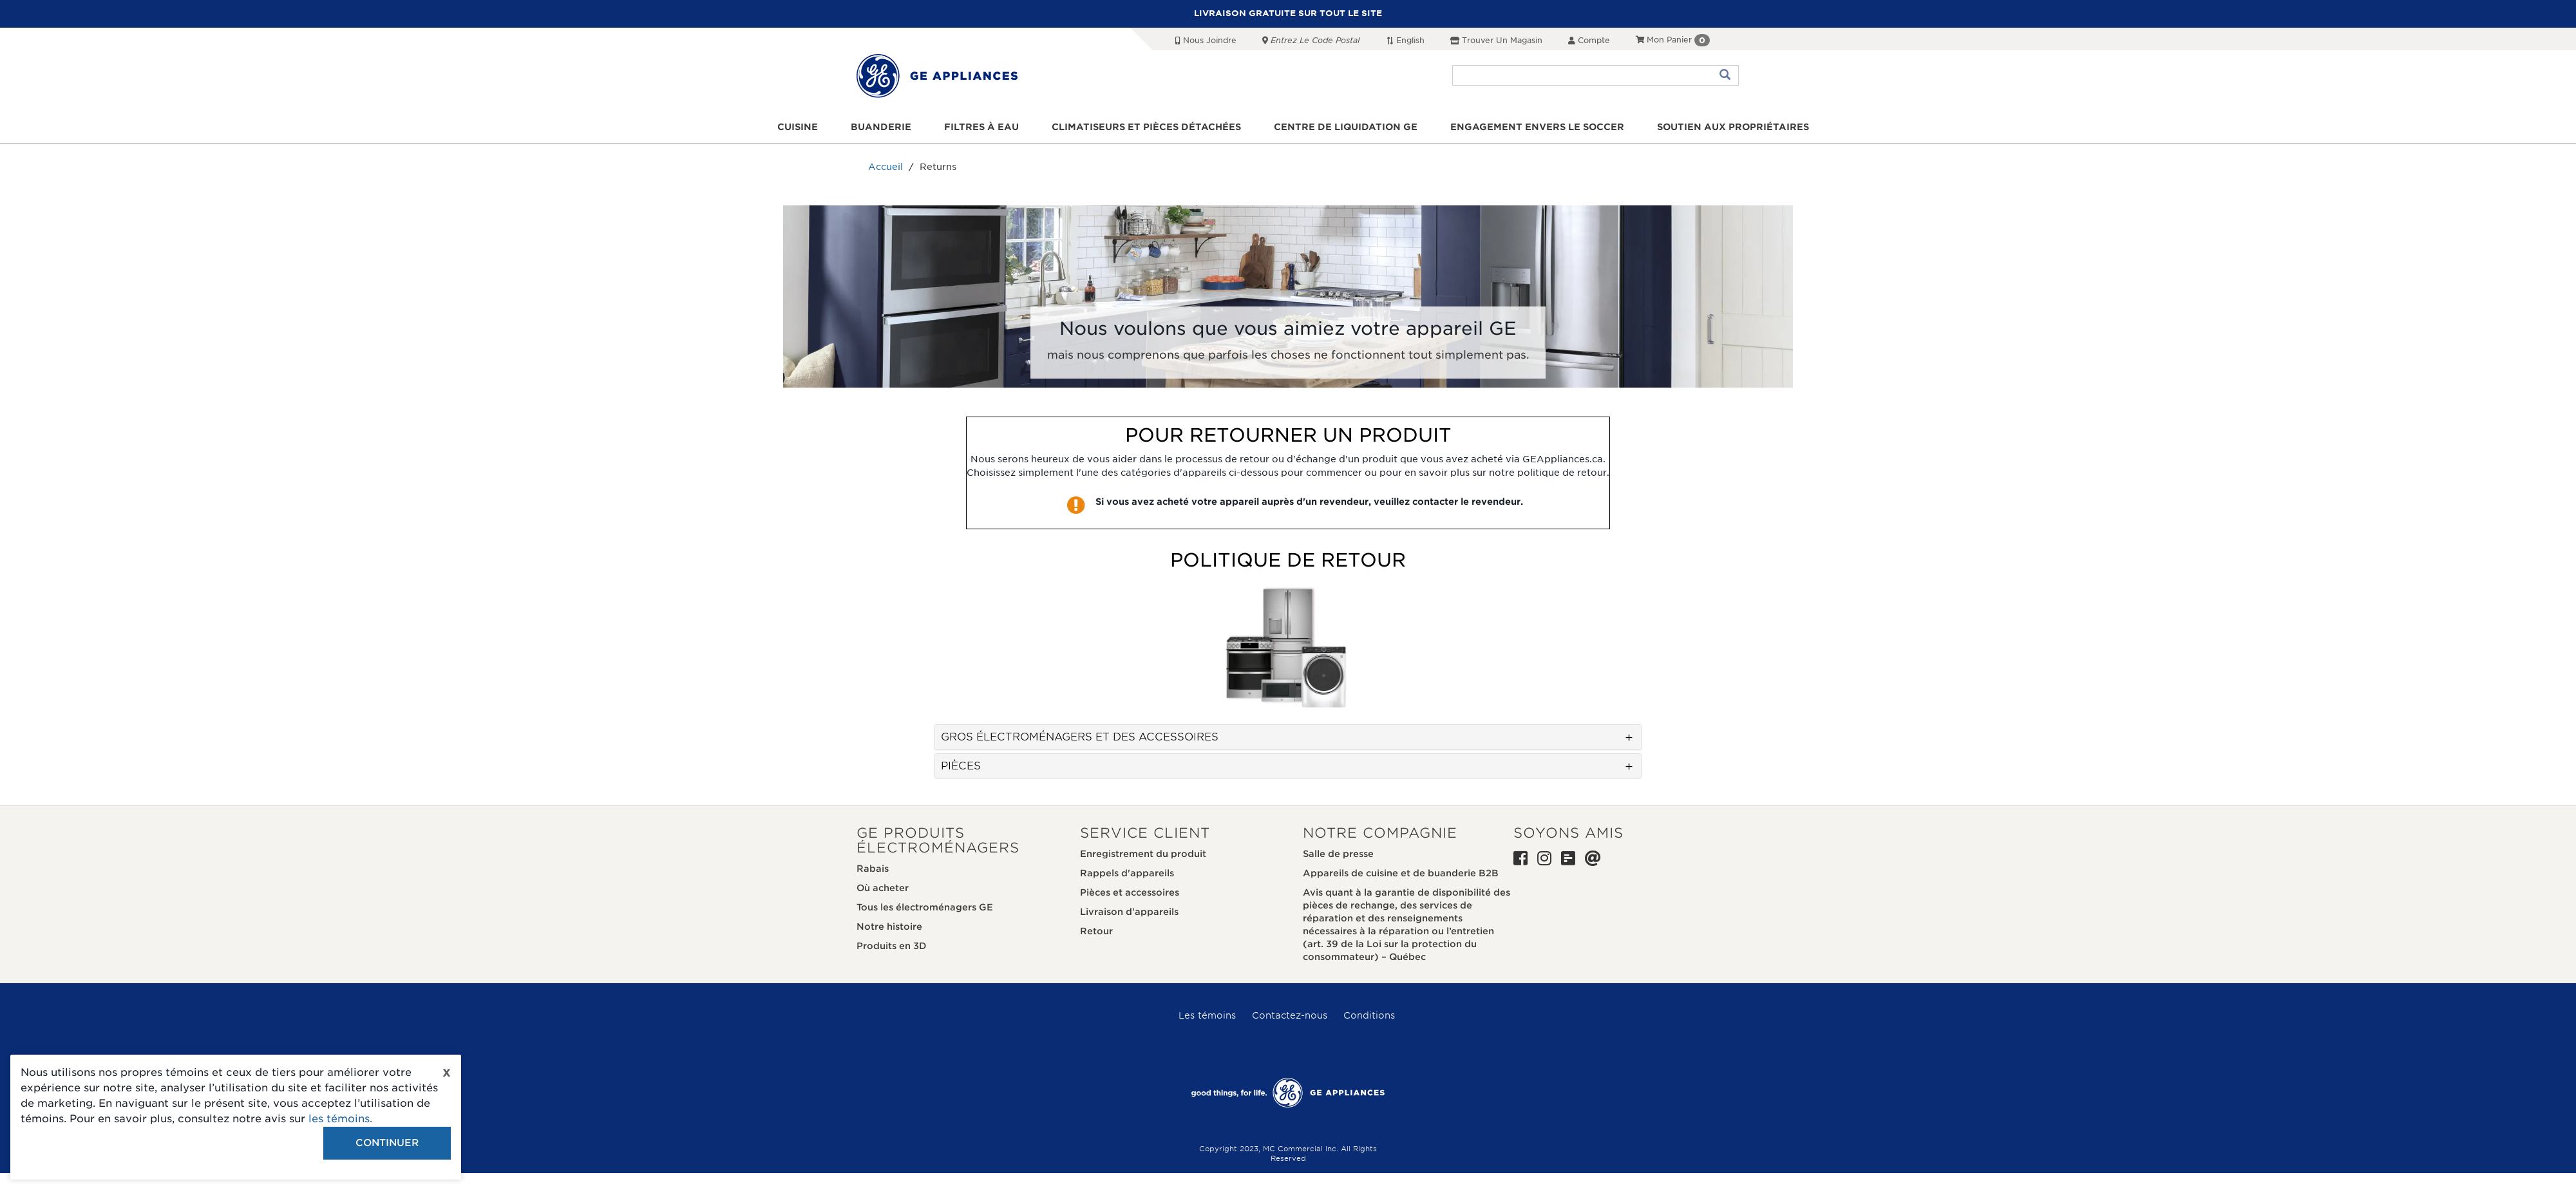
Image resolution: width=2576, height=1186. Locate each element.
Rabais (873, 868)
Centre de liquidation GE (1345, 127)
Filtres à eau (981, 127)
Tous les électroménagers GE (925, 907)
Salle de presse (1338, 854)
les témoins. (340, 1119)
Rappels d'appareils (1127, 873)
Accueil (885, 167)
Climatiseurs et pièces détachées (1146, 127)
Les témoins (1207, 1015)
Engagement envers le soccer (1537, 127)
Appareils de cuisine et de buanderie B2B (1401, 873)
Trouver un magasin (1496, 40)
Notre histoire (889, 926)
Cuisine (797, 127)
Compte (1589, 40)
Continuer (387, 1143)
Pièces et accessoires (1129, 892)
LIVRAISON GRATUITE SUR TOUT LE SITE (1288, 13)
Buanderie (881, 127)
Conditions (1369, 1015)
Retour (1096, 931)
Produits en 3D (892, 946)
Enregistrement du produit (1143, 854)
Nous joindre (1205, 40)
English (1405, 40)
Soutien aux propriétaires (1733, 127)
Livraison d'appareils (1129, 912)
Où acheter (883, 888)
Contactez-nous (1289, 1015)
